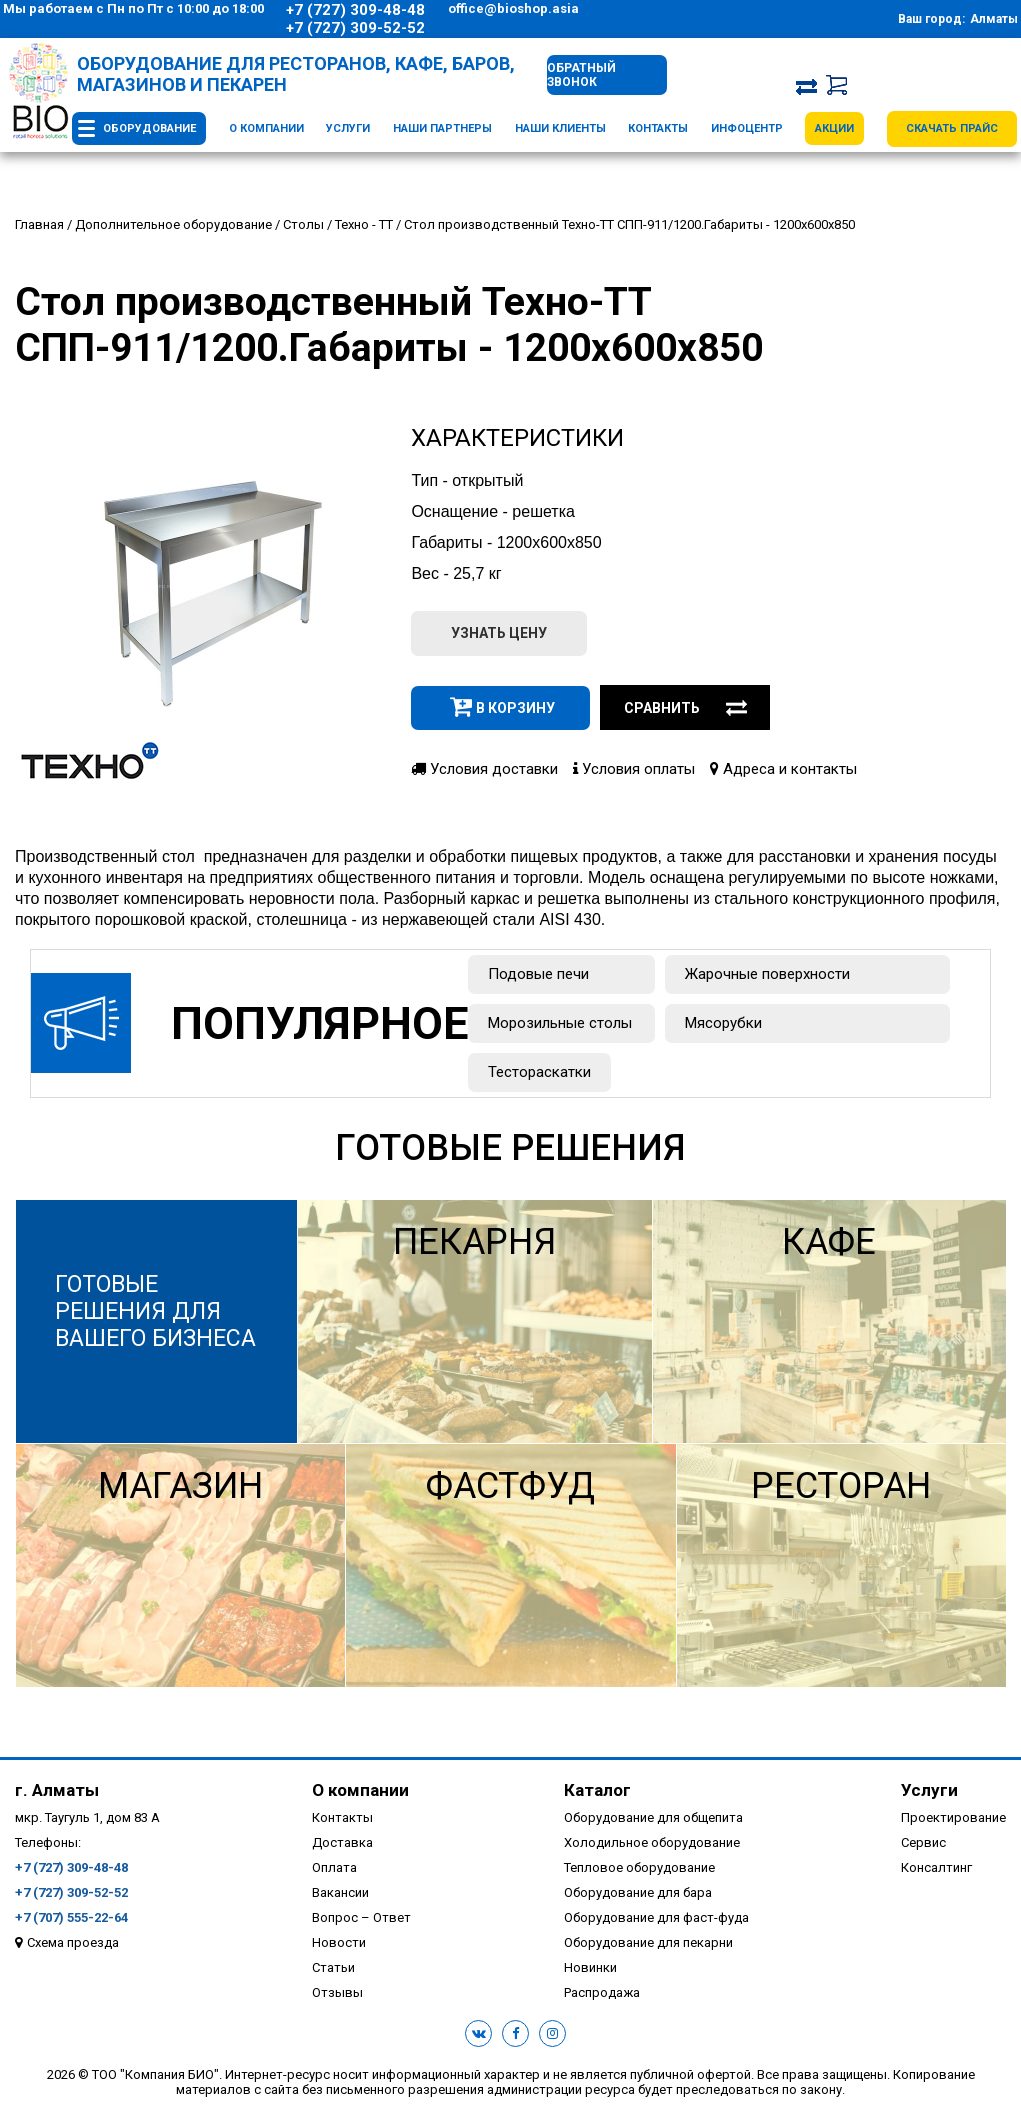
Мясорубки (723, 1023)
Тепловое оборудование (639, 1867)
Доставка (342, 1842)
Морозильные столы (560, 1023)
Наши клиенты (560, 128)
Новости (339, 1942)
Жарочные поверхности (767, 974)
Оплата (334, 1867)
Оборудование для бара (638, 1892)
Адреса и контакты (783, 769)
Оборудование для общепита (653, 1817)
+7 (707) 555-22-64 (71, 1917)
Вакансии (340, 1892)
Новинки (590, 1967)
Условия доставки (484, 769)
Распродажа (602, 1992)
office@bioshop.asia (513, 8)
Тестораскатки (539, 1072)
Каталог (597, 1790)
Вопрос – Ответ (361, 1917)
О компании (266, 128)
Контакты (658, 128)
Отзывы (337, 1992)
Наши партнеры (442, 128)
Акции (834, 128)
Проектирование (953, 1817)
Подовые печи (538, 974)
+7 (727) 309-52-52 (355, 28)
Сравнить (686, 708)
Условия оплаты (634, 769)
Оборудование (149, 128)
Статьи (333, 1967)
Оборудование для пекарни (648, 1942)
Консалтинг (936, 1867)
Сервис (923, 1842)
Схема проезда (73, 1942)
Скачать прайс (952, 128)
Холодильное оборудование (652, 1842)
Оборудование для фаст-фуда (656, 1917)
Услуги (348, 128)
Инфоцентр (747, 128)
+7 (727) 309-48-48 (355, 10)
